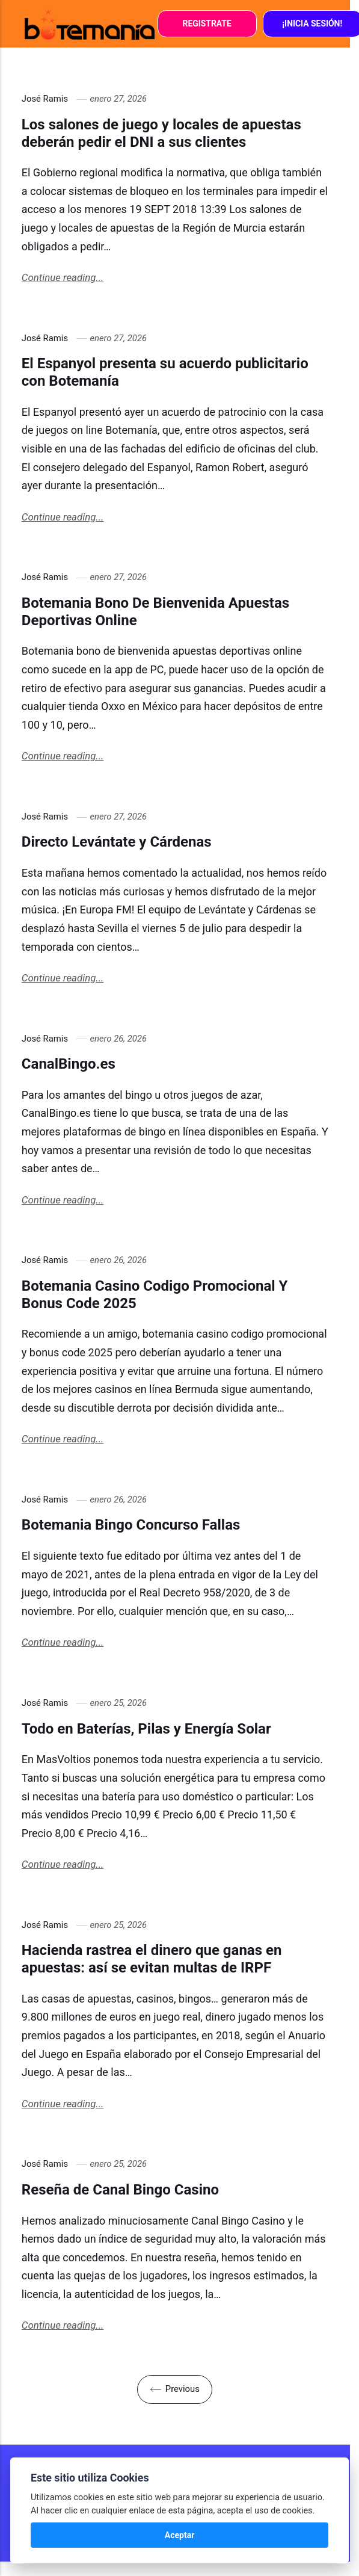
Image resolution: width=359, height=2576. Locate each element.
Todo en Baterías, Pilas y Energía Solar (146, 1728)
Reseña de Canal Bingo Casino (120, 2189)
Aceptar (180, 2535)
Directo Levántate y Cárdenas (117, 841)
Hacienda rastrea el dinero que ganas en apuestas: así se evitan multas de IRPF (152, 1959)
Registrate (207, 23)
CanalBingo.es (68, 1063)
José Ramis (45, 98)
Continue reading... (63, 277)
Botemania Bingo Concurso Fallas (131, 1524)
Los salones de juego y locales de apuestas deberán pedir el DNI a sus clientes (161, 133)
